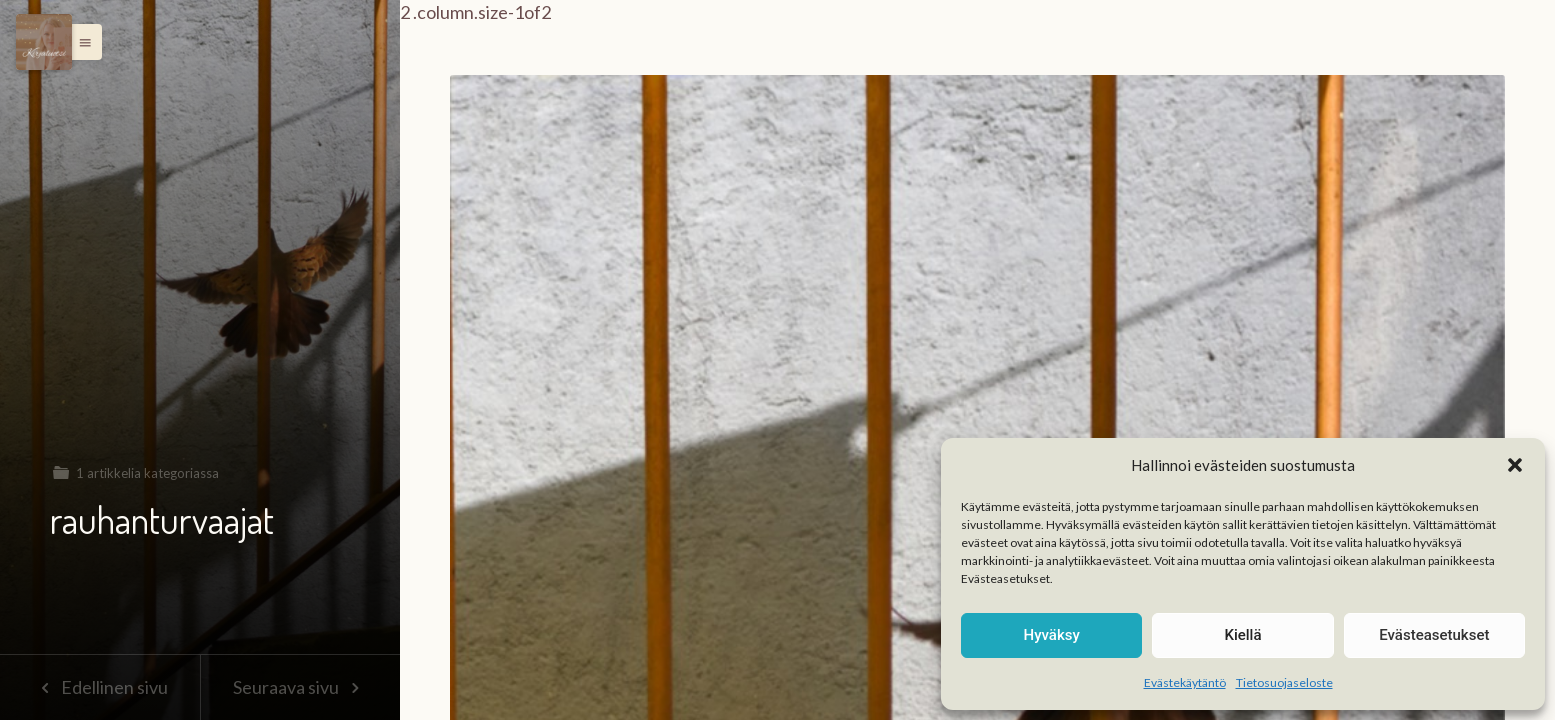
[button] (1515, 465)
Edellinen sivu (99, 687)
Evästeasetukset (1434, 635)
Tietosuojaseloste (1284, 682)
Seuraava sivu (300, 687)
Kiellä (1242, 635)
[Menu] (44, 42)
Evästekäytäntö (1185, 682)
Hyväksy (1052, 635)
